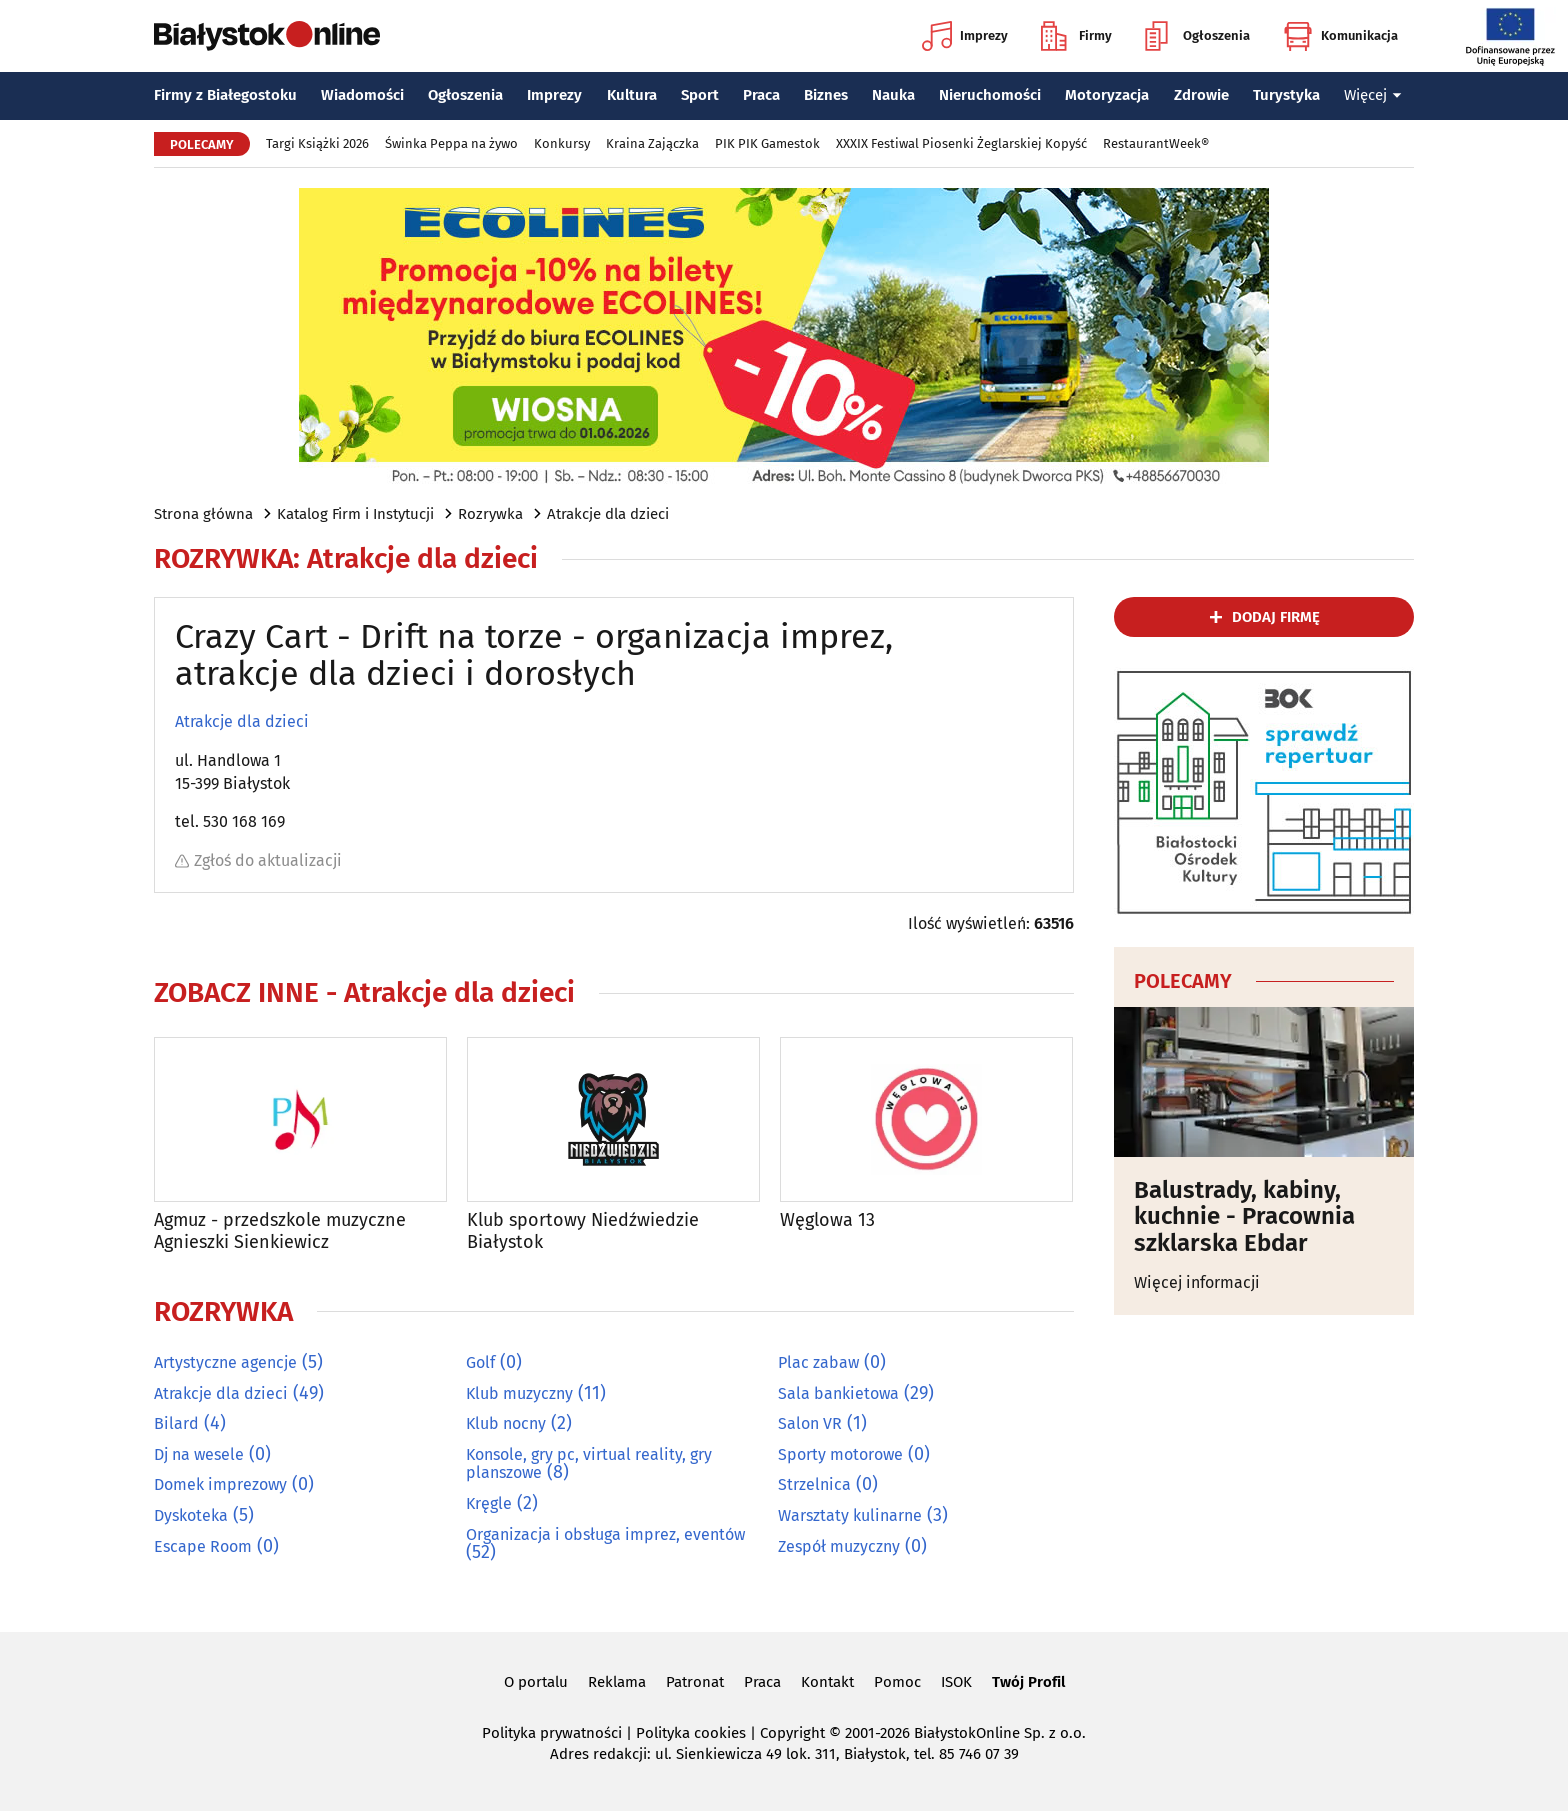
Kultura (632, 95)
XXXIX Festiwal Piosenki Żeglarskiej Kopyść (961, 143)
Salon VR (810, 1423)
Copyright (792, 1733)
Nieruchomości (990, 95)
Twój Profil (1028, 1682)
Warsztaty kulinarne (850, 1514)
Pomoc (897, 1682)
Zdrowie (1201, 95)
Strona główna (203, 514)
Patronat (695, 1682)
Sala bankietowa (838, 1392)
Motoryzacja (1107, 95)
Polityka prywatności (552, 1733)
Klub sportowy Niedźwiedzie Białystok (583, 1231)
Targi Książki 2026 (317, 143)
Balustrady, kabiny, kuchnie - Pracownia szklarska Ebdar (1244, 1216)
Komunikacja (1340, 36)
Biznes (826, 95)
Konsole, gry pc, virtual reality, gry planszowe (589, 1463)
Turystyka (1286, 95)
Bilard (176, 1423)
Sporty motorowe (840, 1453)
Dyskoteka (191, 1514)
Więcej (1373, 95)
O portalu (536, 1682)
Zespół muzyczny (839, 1545)
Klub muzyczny (519, 1392)
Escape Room (203, 1545)
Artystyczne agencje (225, 1362)
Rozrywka (490, 514)
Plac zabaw (818, 1362)
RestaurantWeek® (1156, 143)
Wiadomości (362, 95)
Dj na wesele (199, 1453)
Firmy (1076, 36)
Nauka (893, 95)
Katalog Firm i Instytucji (355, 514)
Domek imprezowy (220, 1484)
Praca (761, 95)
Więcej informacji (1197, 1282)
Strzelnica (814, 1484)
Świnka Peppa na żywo (451, 143)
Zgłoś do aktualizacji (258, 860)
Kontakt (827, 1682)
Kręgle (489, 1502)
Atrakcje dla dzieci (608, 514)
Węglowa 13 (827, 1220)
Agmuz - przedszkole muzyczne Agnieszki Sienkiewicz (280, 1231)
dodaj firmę (1276, 617)
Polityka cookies (691, 1733)
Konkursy (562, 143)
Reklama (617, 1682)
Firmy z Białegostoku (225, 95)
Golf (480, 1362)
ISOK (956, 1682)
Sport (700, 95)
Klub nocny (506, 1423)
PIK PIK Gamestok (767, 143)
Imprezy (965, 36)
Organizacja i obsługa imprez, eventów (605, 1533)
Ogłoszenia (1197, 36)
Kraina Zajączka (652, 143)
